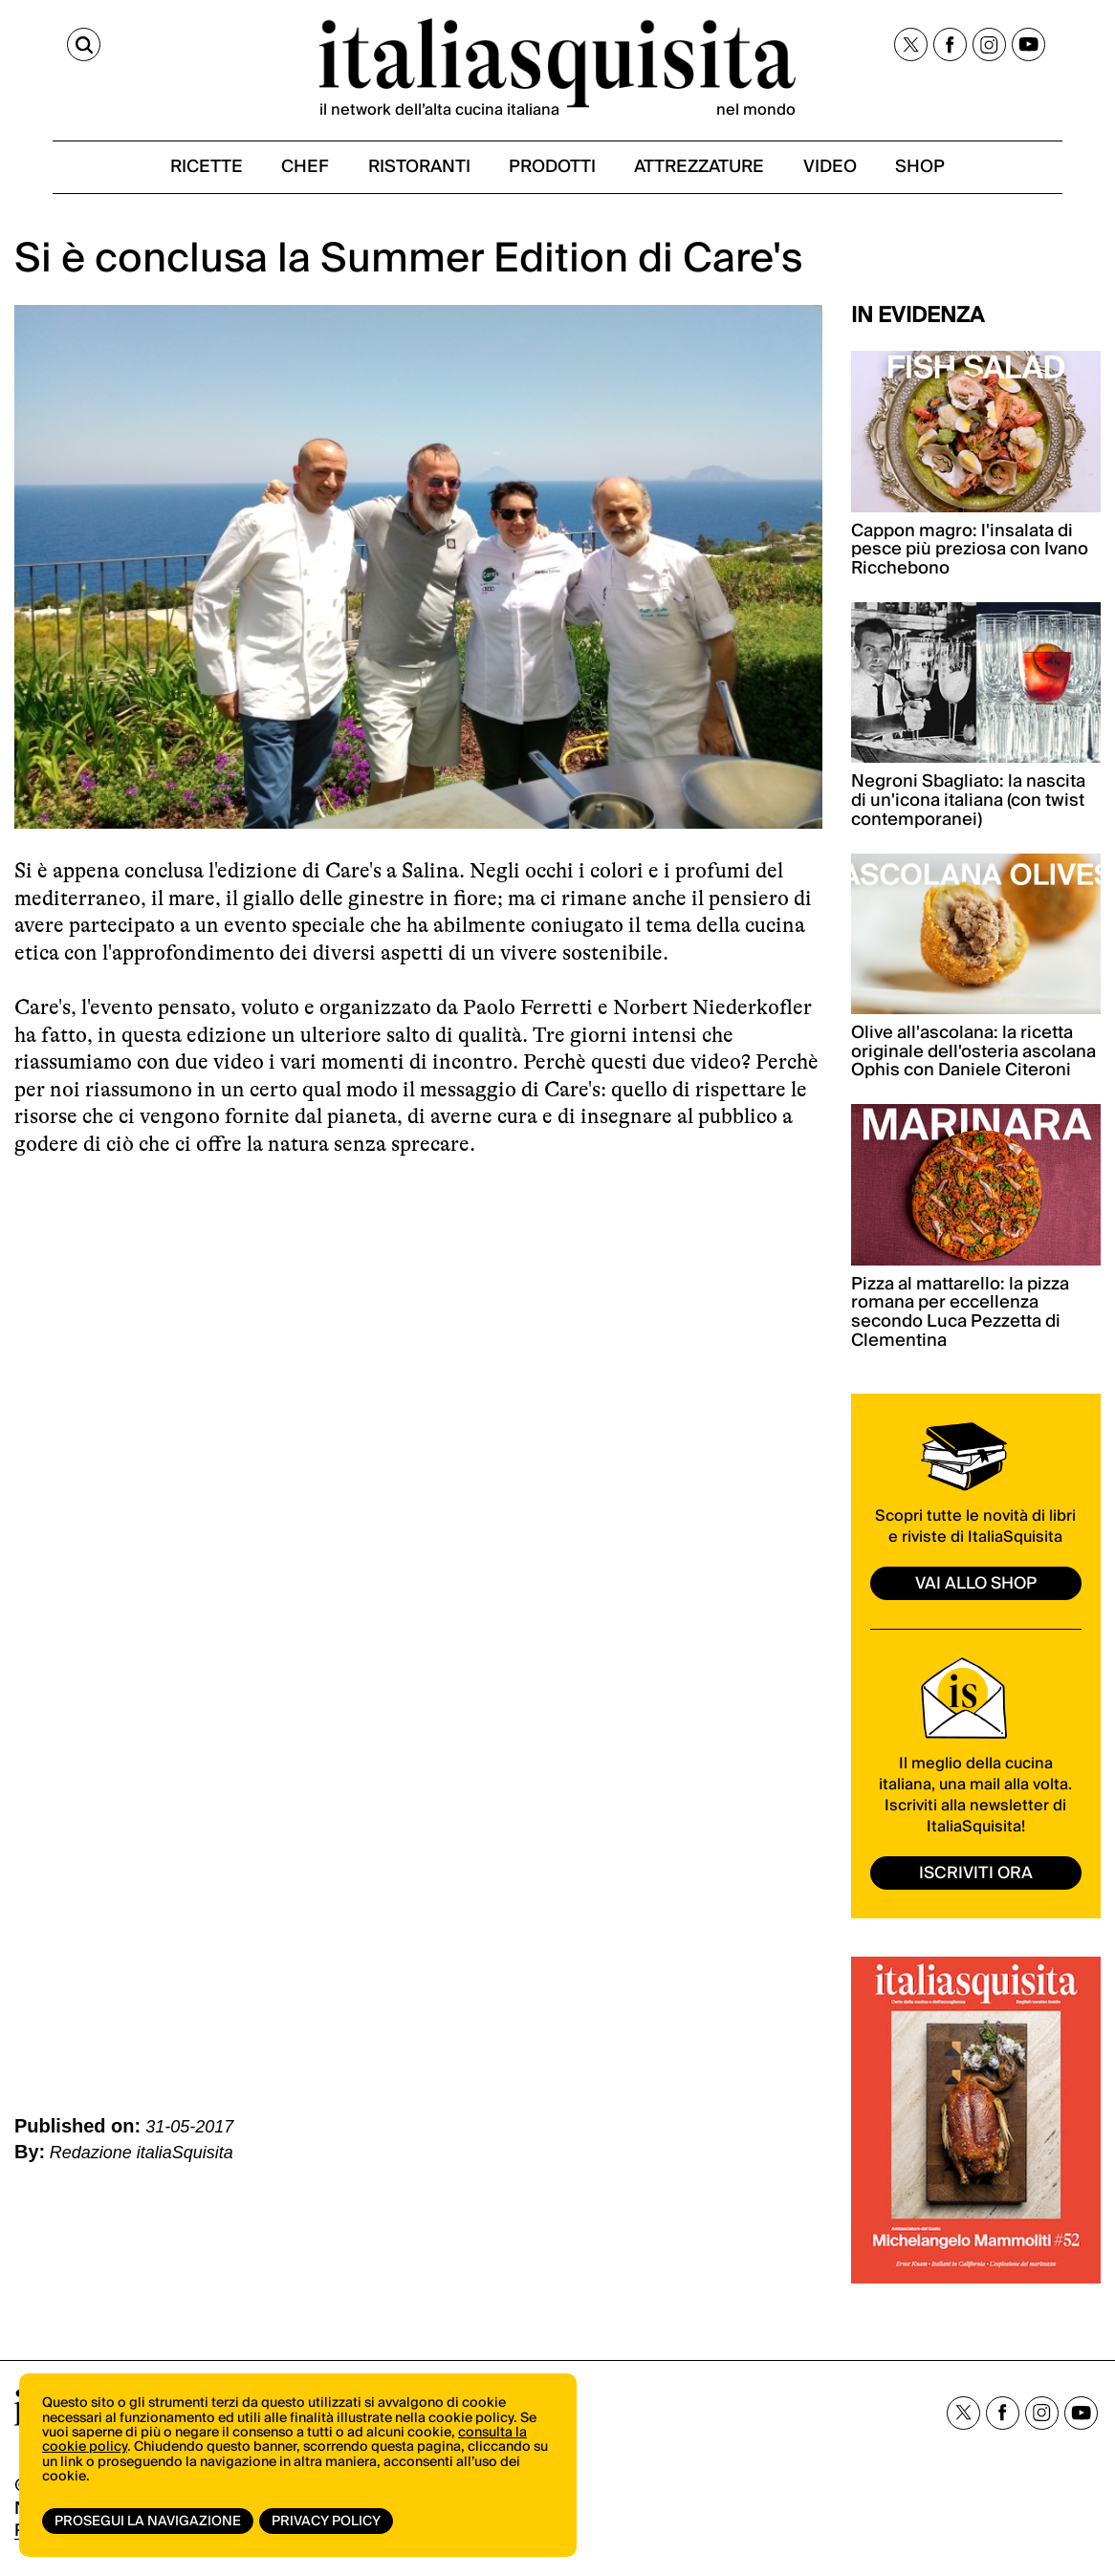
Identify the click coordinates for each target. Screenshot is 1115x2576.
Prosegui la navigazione (148, 2521)
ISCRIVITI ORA (975, 1879)
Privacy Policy (328, 2521)
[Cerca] (31, 46)
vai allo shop (975, 1590)
